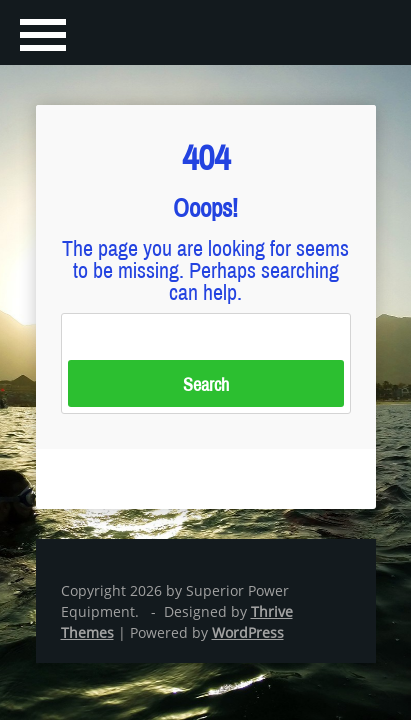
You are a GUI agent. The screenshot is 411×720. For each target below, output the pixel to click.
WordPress (248, 632)
